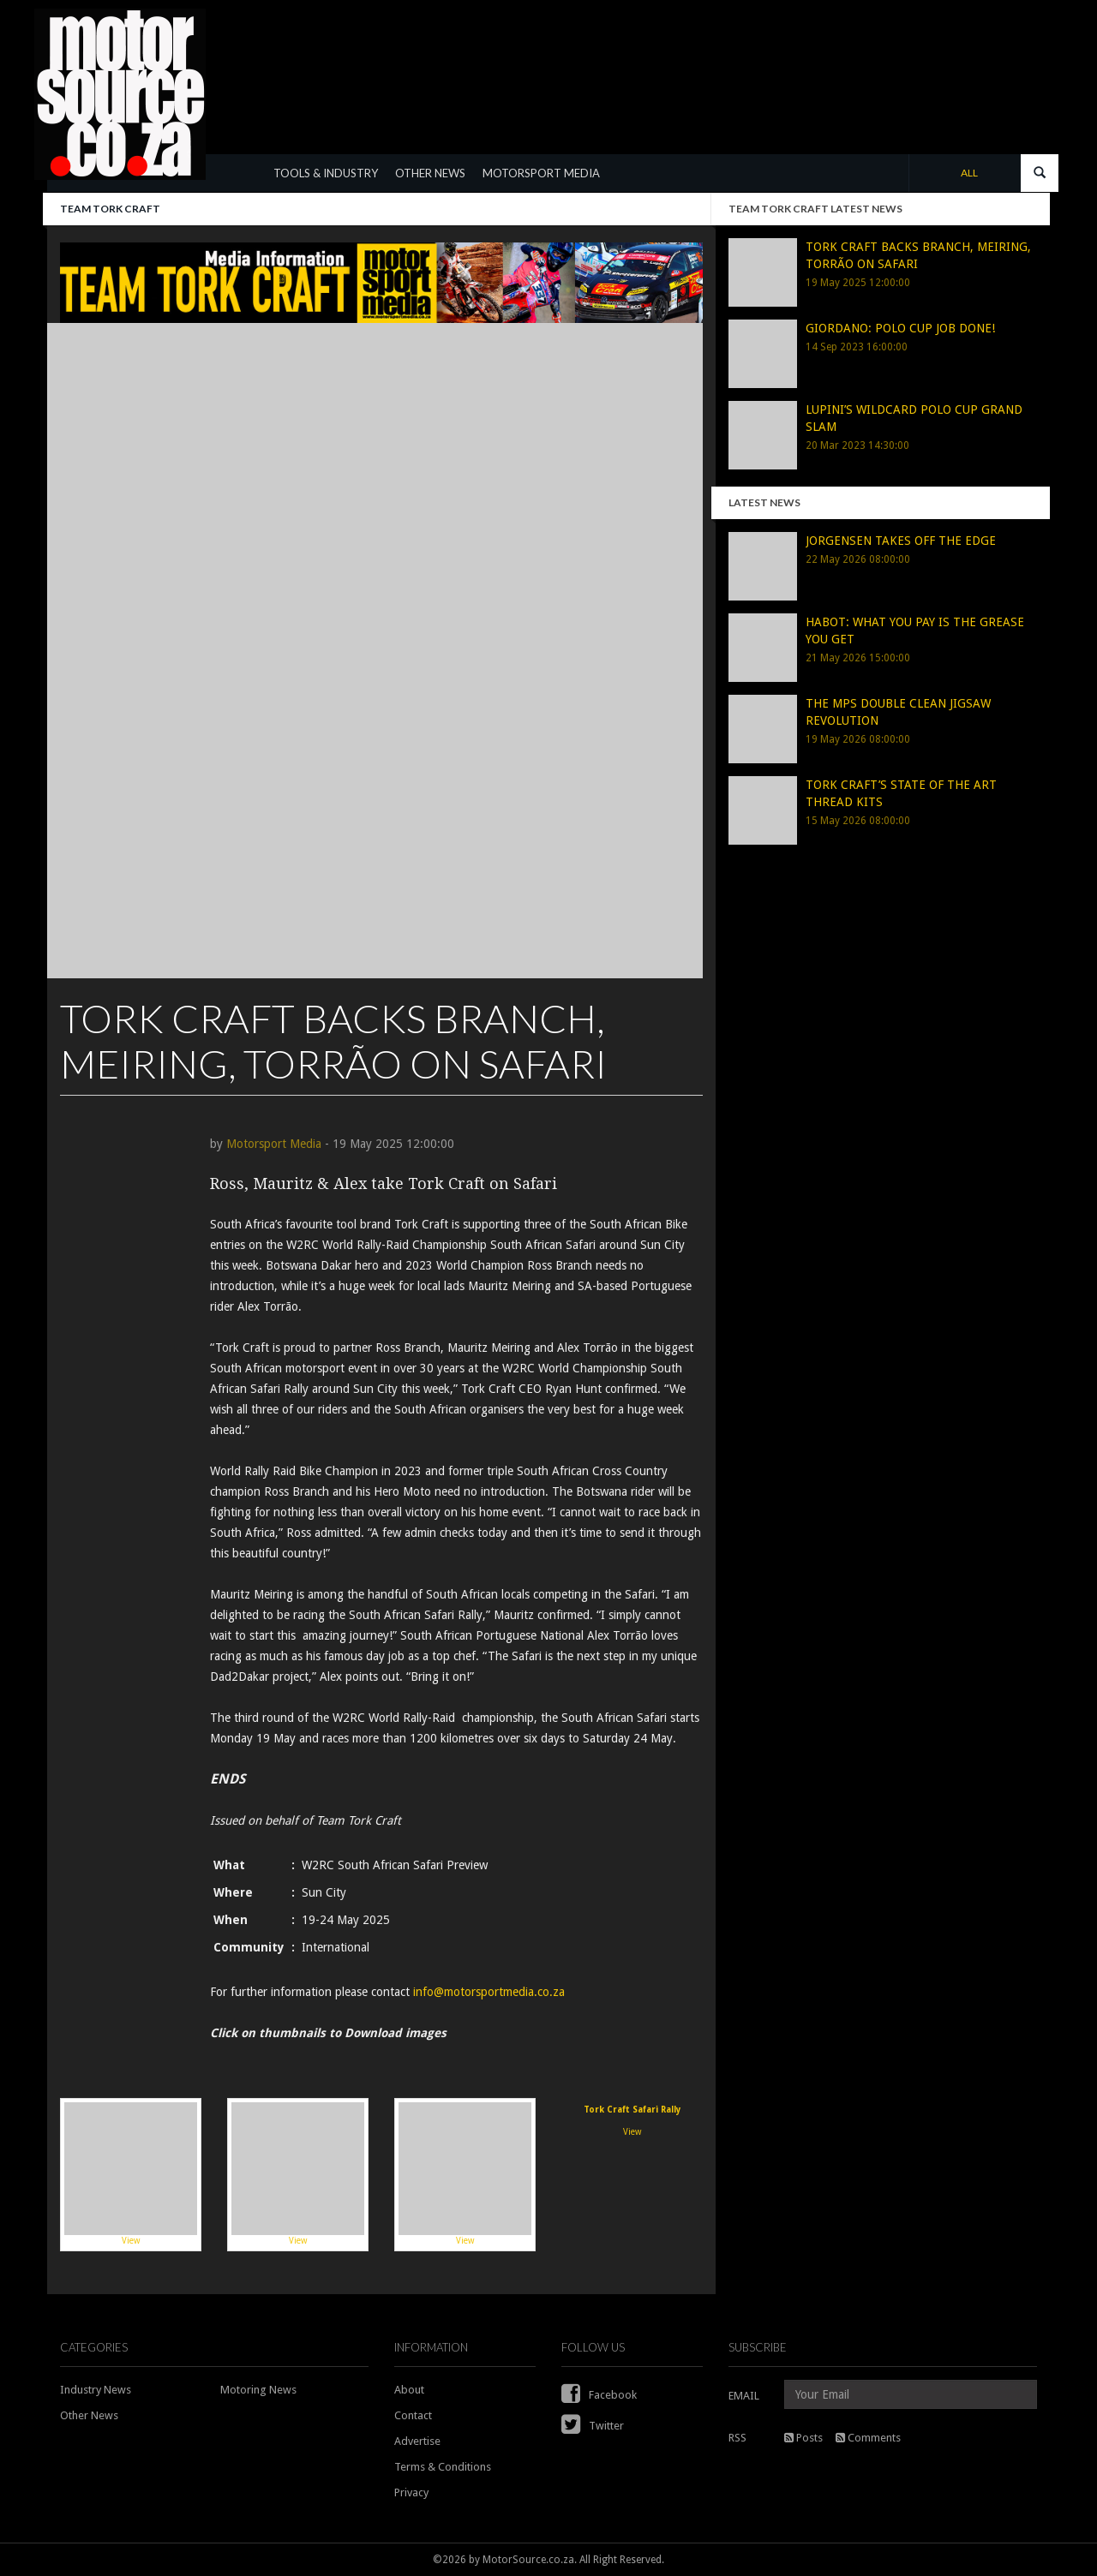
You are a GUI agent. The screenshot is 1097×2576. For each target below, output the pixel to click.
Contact (413, 2415)
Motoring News (258, 2389)
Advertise (417, 2441)
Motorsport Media (273, 1144)
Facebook (599, 2394)
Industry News (95, 2389)
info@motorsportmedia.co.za (489, 1992)
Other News (89, 2415)
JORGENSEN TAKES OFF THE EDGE (901, 540)
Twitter (592, 2425)
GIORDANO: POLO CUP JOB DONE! (900, 328)
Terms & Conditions (442, 2466)
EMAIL (743, 2395)
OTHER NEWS (430, 173)
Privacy (411, 2492)
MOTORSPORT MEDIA (541, 173)
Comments (868, 2437)
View (130, 2173)
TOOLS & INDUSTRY (325, 173)
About (409, 2389)
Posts (803, 2437)
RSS (737, 2437)
